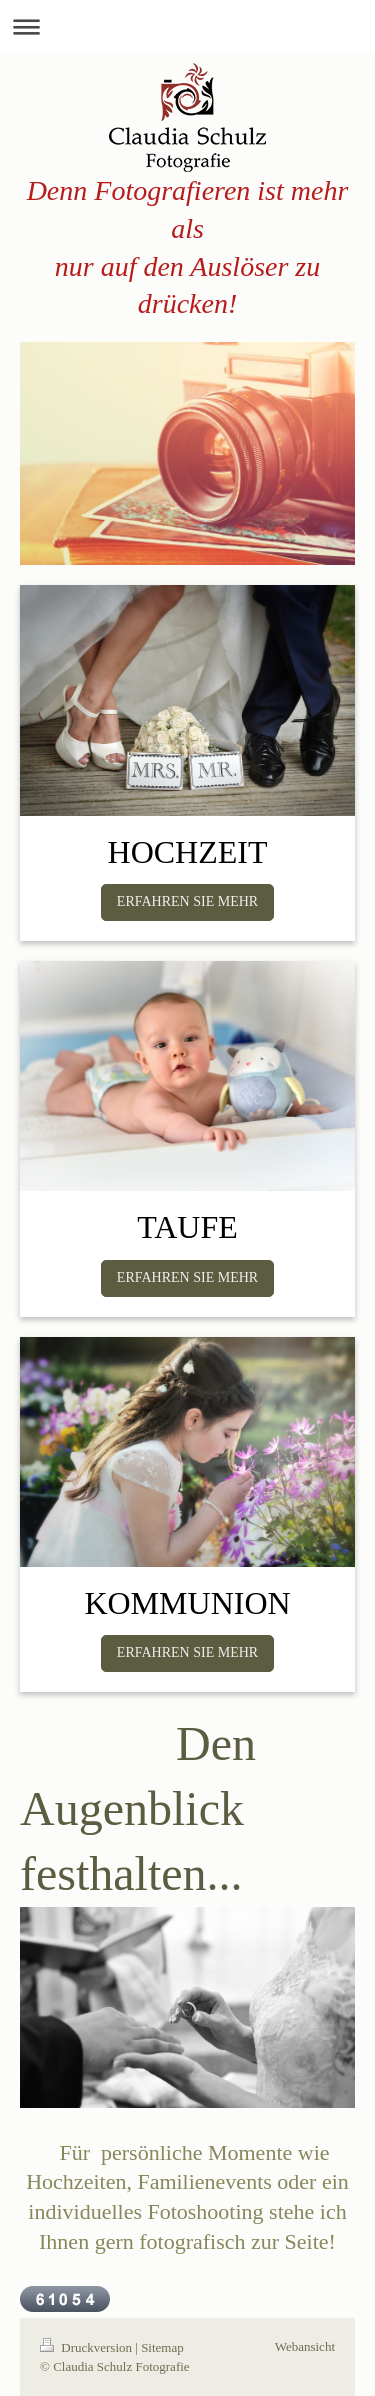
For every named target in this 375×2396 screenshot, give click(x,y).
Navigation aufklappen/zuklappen (187, 26)
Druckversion (87, 2347)
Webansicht (305, 2346)
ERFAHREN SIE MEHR (187, 901)
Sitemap (162, 2347)
